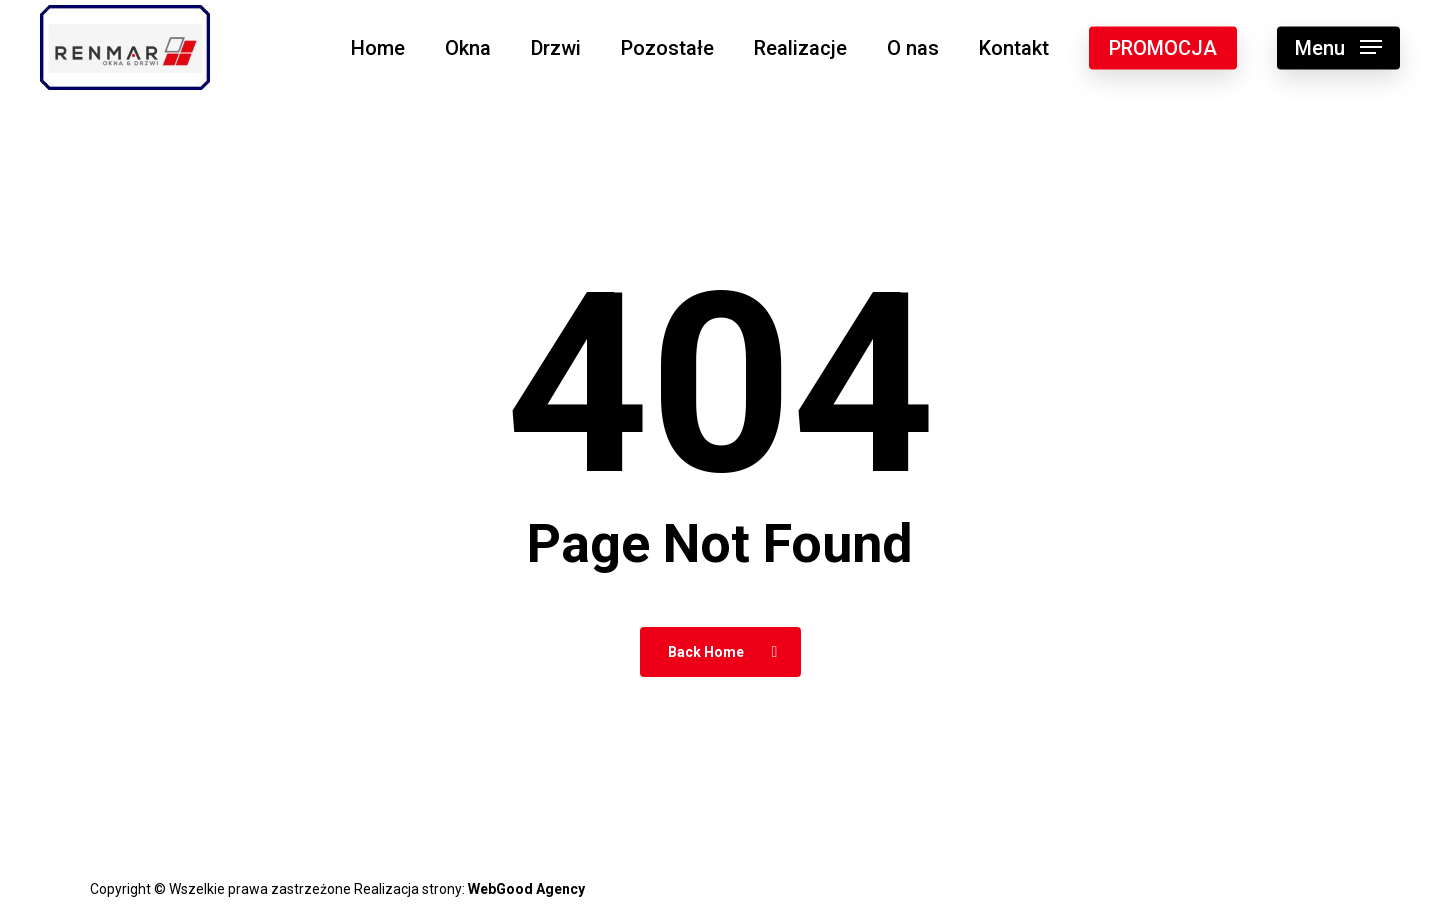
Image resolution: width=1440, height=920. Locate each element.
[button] (1338, 47)
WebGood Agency (526, 889)
